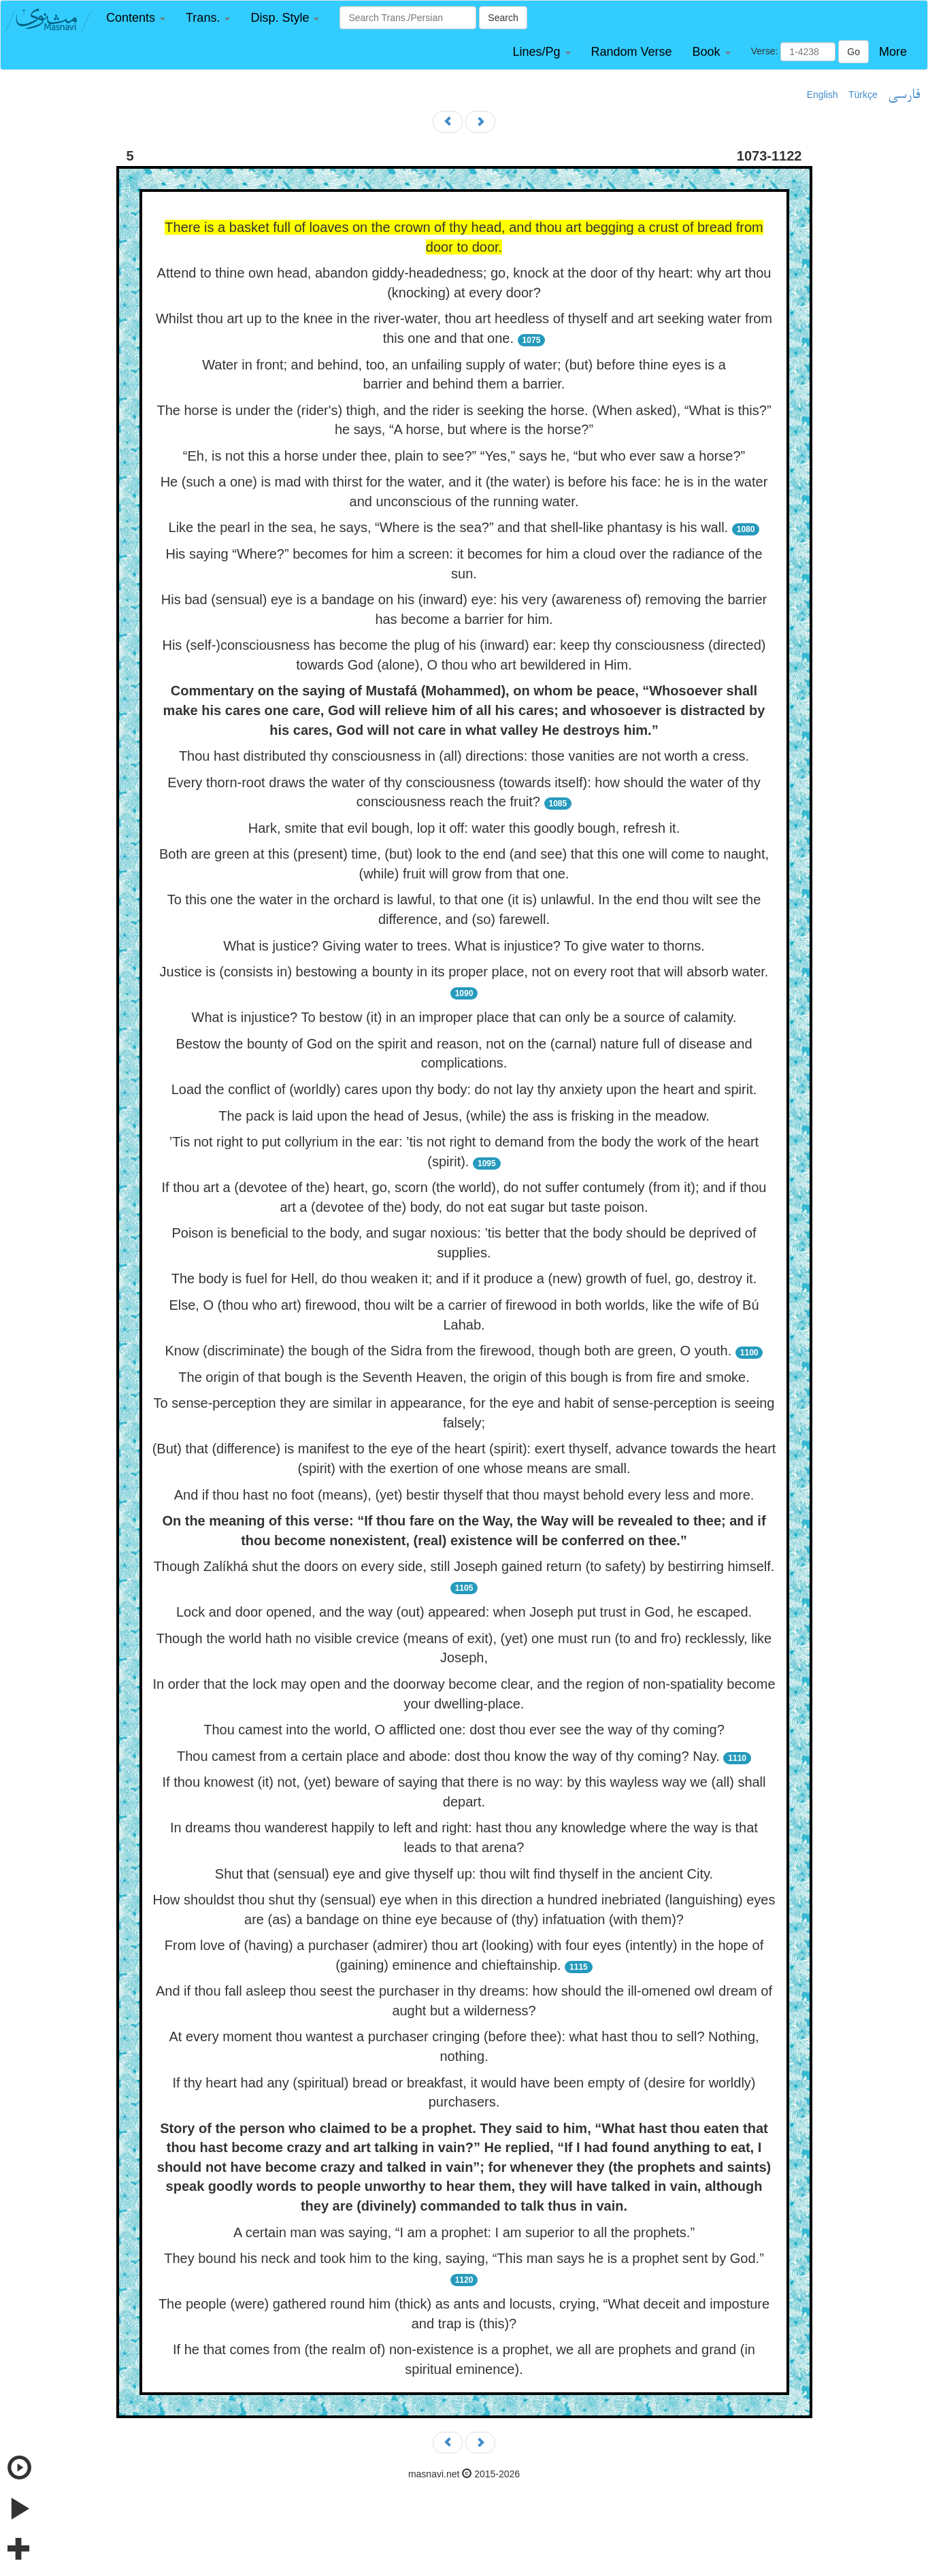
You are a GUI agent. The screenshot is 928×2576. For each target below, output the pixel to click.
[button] (136, 18)
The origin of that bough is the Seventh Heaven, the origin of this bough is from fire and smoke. (463, 1377)
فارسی (904, 95)
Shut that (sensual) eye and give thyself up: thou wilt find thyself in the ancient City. (464, 1873)
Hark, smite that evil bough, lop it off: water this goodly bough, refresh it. (464, 828)
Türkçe (863, 94)
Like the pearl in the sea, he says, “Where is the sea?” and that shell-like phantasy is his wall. (449, 527)
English (822, 94)
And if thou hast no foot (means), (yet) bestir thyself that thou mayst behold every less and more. (464, 1494)
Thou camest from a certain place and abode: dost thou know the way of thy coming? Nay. (448, 1756)
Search (503, 17)
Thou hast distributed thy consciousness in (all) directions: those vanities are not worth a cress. (464, 755)
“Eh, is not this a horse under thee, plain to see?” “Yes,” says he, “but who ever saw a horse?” (464, 455)
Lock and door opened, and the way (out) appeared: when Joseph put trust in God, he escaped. (464, 1611)
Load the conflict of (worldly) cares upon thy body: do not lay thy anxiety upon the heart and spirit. (464, 1089)
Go (853, 51)
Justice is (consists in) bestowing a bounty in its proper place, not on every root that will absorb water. (464, 971)
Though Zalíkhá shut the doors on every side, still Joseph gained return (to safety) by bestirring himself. (464, 1566)
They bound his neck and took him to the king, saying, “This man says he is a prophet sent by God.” (464, 2258)
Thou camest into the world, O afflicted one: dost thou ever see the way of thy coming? (464, 1729)
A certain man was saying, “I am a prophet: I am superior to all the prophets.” (464, 2232)
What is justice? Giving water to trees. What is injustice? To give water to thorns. (464, 945)
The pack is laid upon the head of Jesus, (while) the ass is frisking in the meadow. (464, 1115)
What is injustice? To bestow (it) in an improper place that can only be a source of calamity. (464, 1017)
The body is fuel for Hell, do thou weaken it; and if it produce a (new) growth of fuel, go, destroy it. (464, 1278)
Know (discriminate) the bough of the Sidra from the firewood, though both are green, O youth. (448, 1350)
